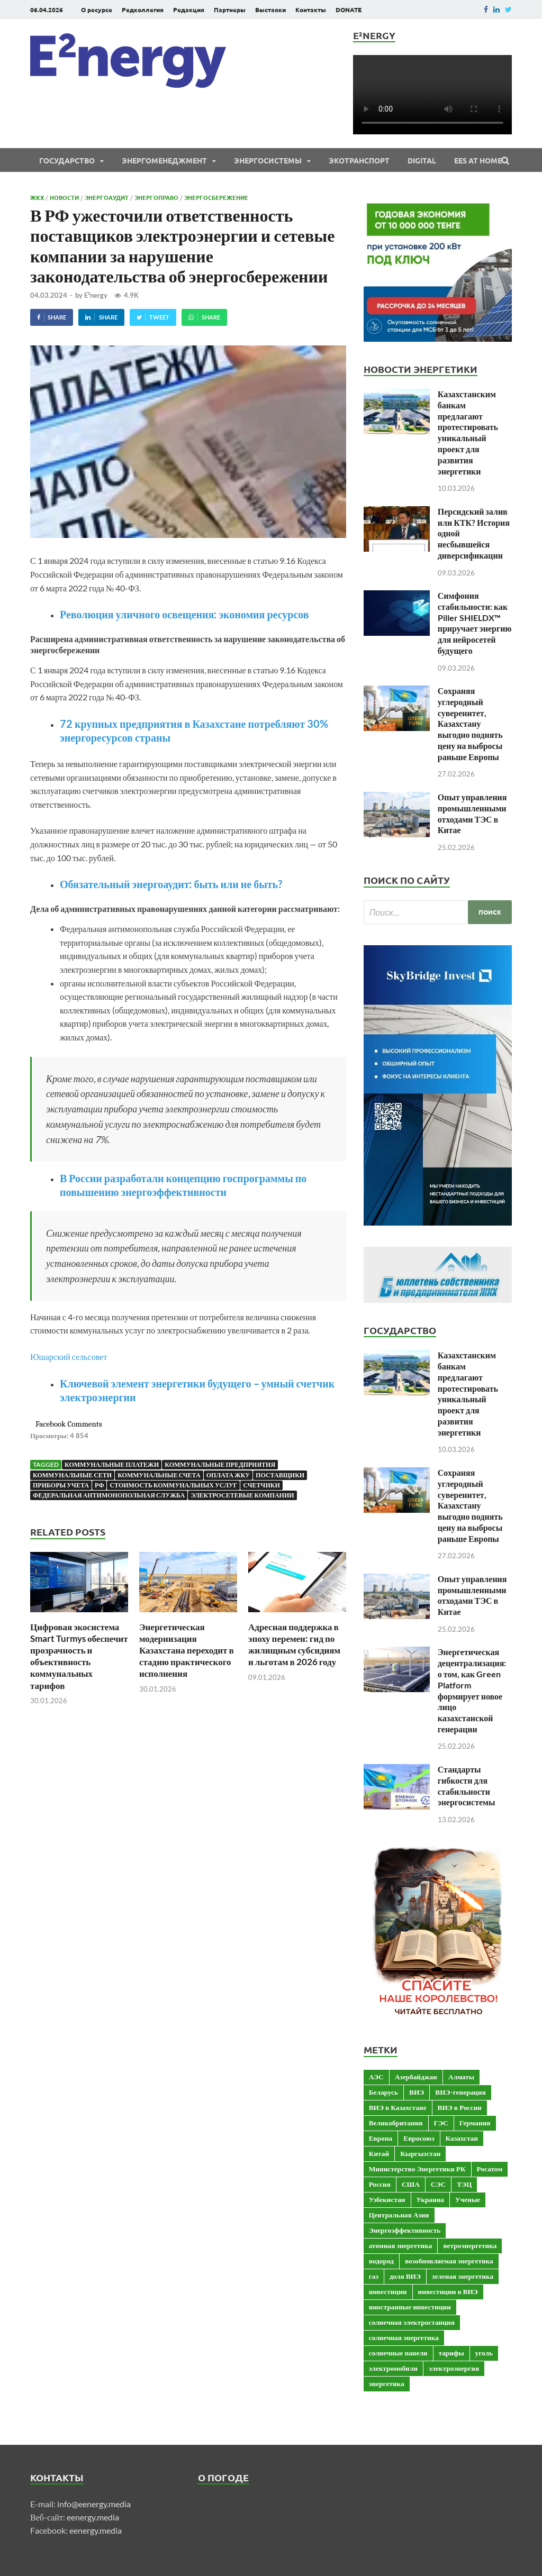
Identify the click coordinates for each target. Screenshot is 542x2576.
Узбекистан (387, 2199)
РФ (99, 1485)
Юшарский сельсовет (68, 1356)
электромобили (393, 2368)
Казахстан (462, 2138)
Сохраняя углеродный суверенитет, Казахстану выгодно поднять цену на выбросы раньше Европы (470, 724)
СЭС (438, 2184)
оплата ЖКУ (228, 1475)
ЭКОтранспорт (359, 160)
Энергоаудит (107, 197)
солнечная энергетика (404, 2337)
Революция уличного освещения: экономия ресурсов (184, 614)
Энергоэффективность (405, 2230)
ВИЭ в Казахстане (398, 2107)
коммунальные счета (159, 1475)
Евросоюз (418, 2138)
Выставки (270, 9)
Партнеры (230, 9)
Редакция (188, 9)
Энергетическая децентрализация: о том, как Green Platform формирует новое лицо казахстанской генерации (472, 1690)
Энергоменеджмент (164, 160)
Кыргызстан (420, 2153)
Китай (379, 2153)
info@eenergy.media (94, 2504)
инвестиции (388, 2291)
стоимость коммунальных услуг (173, 1485)
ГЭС (441, 2122)
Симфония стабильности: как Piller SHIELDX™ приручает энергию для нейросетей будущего (475, 622)
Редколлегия (143, 9)
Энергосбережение (216, 197)
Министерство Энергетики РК (417, 2168)
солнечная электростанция (412, 2322)
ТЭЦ (464, 2184)
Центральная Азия (399, 2214)
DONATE (349, 9)
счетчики (261, 1485)
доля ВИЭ (405, 2276)
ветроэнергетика (469, 2245)
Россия (380, 2184)
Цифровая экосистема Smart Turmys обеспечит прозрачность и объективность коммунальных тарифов (79, 1656)
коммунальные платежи (112, 1464)
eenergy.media (93, 2517)
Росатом (490, 2168)
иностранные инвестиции (410, 2307)
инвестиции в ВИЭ (448, 2291)
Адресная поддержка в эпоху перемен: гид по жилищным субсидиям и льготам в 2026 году (294, 1644)
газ (373, 2276)
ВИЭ (416, 2092)
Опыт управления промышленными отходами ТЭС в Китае (472, 813)
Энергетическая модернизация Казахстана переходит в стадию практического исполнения (186, 1650)
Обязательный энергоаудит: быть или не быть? (171, 884)
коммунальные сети (72, 1475)
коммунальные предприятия (220, 1464)
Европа (381, 2138)
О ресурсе (96, 9)
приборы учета (61, 1485)
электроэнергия (454, 2368)
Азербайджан (416, 2076)
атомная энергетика (400, 2245)
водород (381, 2261)
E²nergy (95, 295)
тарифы (451, 2353)
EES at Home (478, 160)
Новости (64, 197)
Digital (422, 160)
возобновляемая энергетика (449, 2261)
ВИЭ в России (460, 2107)
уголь (484, 2353)
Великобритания (396, 2122)
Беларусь (383, 2092)
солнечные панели (398, 2353)
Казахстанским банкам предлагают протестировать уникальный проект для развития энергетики (468, 432)
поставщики (280, 1475)
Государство (67, 160)
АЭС (376, 2076)
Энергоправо (156, 197)
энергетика (386, 2383)
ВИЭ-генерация (460, 2092)
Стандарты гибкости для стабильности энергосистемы (466, 1785)
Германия (475, 2122)
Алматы (461, 2076)
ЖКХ (37, 197)
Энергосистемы (268, 160)
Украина (430, 2199)
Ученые (467, 2199)
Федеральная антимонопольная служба (109, 1495)
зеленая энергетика (462, 2276)
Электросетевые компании (242, 1495)
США (411, 2184)
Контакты (310, 9)
